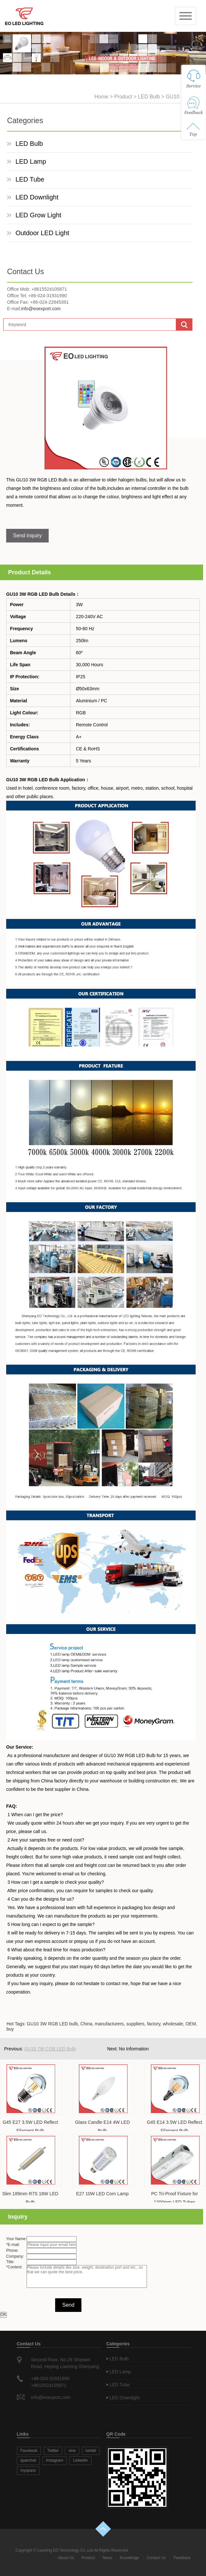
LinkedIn (80, 2460)
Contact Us (156, 2558)
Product (123, 96)
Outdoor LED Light (42, 232)
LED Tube (30, 179)
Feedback (182, 2558)
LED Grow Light (38, 215)
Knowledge (129, 2558)
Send (68, 2305)
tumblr (91, 2450)
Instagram (54, 2460)
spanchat (28, 2460)
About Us (66, 2558)
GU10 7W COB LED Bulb (50, 2048)
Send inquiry (27, 535)
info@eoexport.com (41, 308)
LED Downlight (37, 197)
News (107, 2558)
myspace (28, 2470)
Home (101, 96)
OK (3, 2314)
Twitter (53, 2450)
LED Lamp (31, 161)
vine (72, 2450)
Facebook (29, 2450)
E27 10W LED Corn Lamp (102, 2193)
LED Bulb (149, 96)
